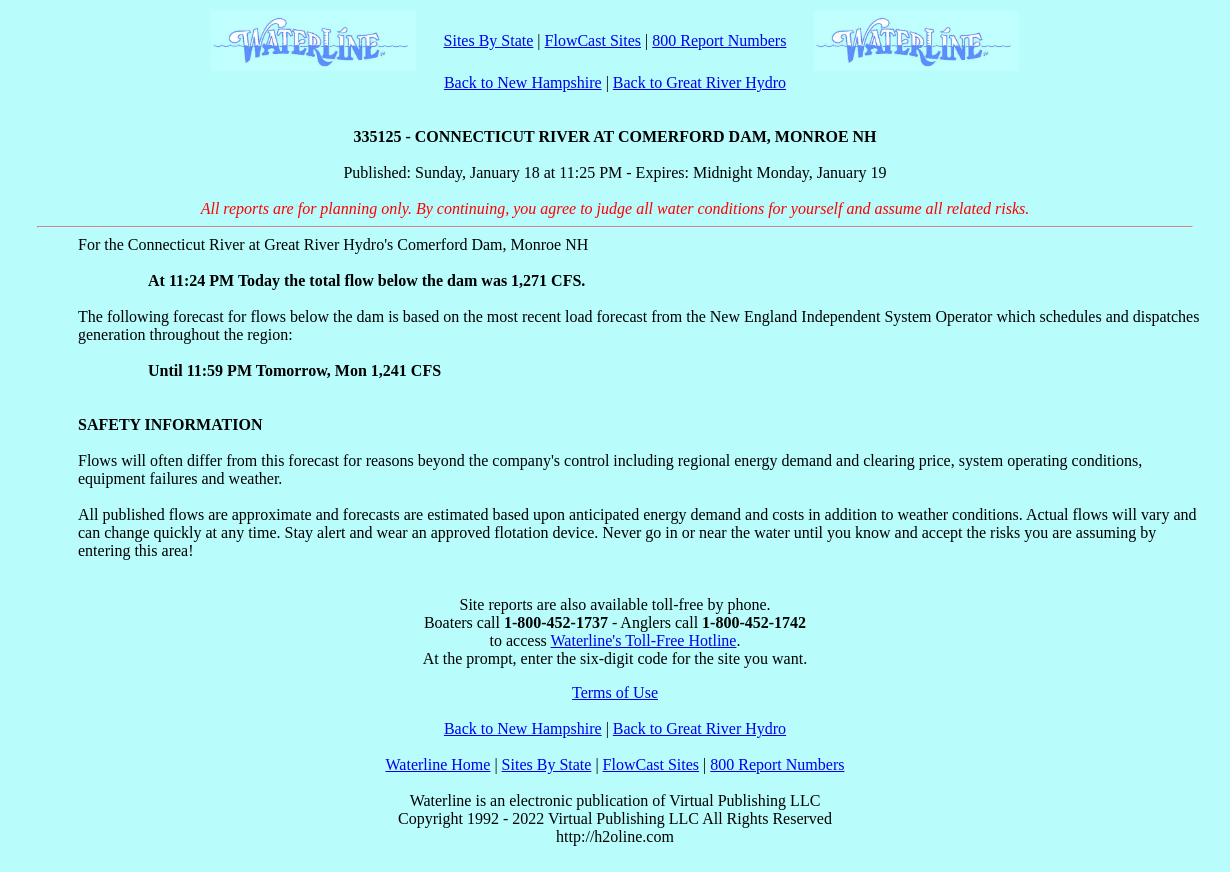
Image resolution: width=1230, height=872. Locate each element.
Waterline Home (438, 764)
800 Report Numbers (719, 40)
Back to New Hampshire (523, 82)
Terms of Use (615, 692)
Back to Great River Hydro (699, 82)
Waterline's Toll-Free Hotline (644, 640)
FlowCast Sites (593, 40)
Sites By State (489, 40)
